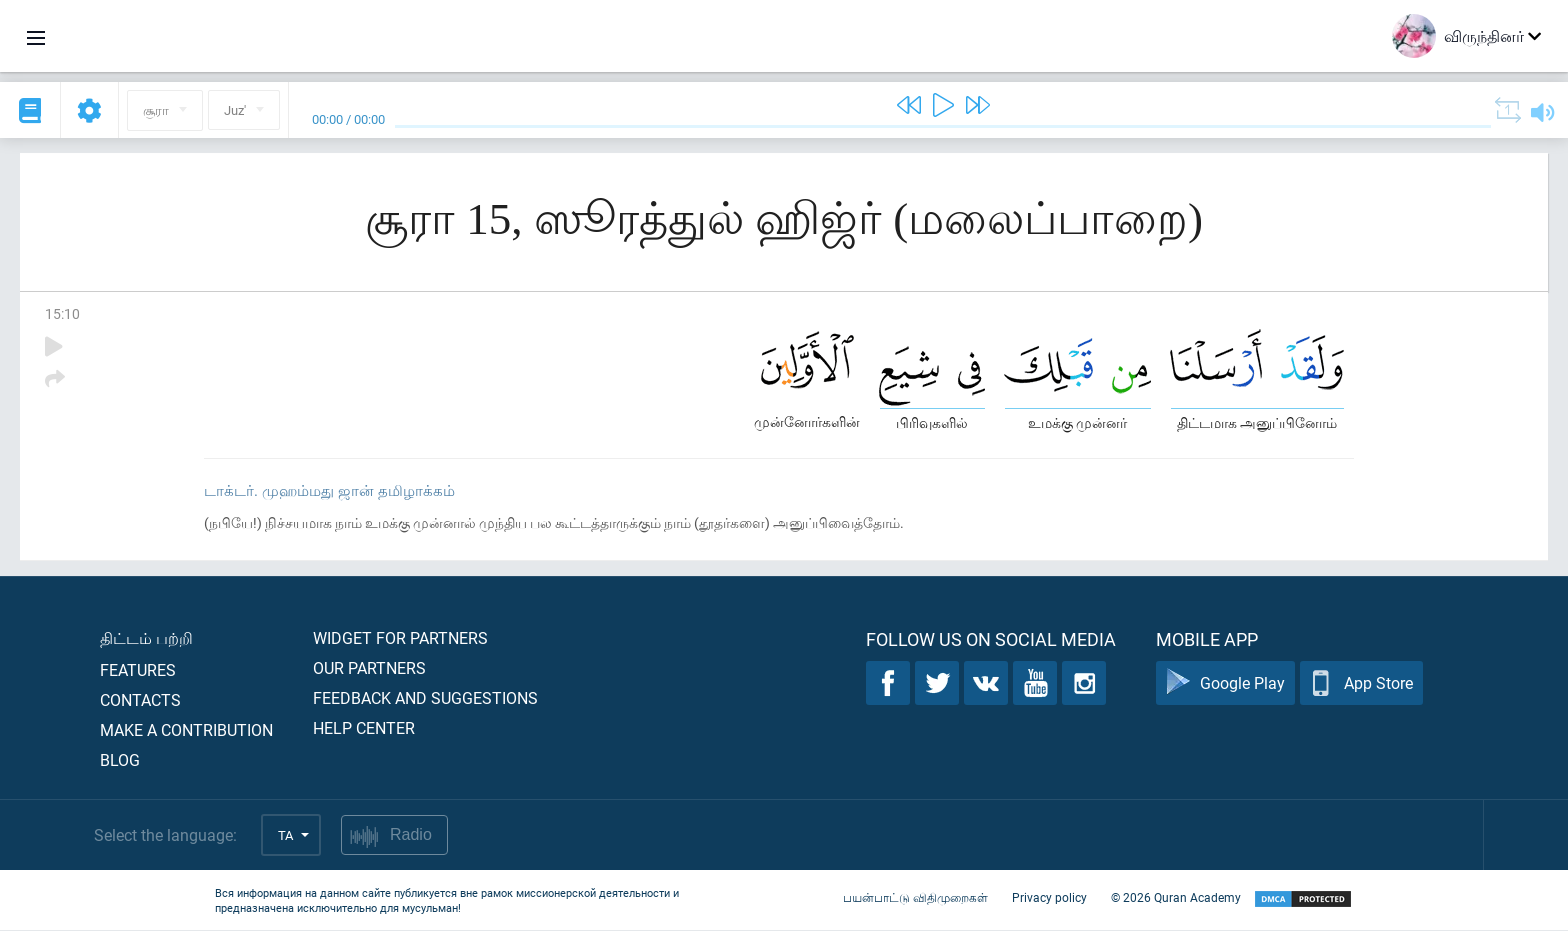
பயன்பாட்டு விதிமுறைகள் (915, 899)
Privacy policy (1049, 899)
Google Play (1225, 684)
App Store (1361, 684)
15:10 (62, 313)
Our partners (369, 668)
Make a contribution (186, 730)
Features (138, 670)
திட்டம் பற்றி (146, 638)
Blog (120, 760)
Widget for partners (400, 638)
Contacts (140, 700)
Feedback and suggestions (425, 698)
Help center (364, 728)
